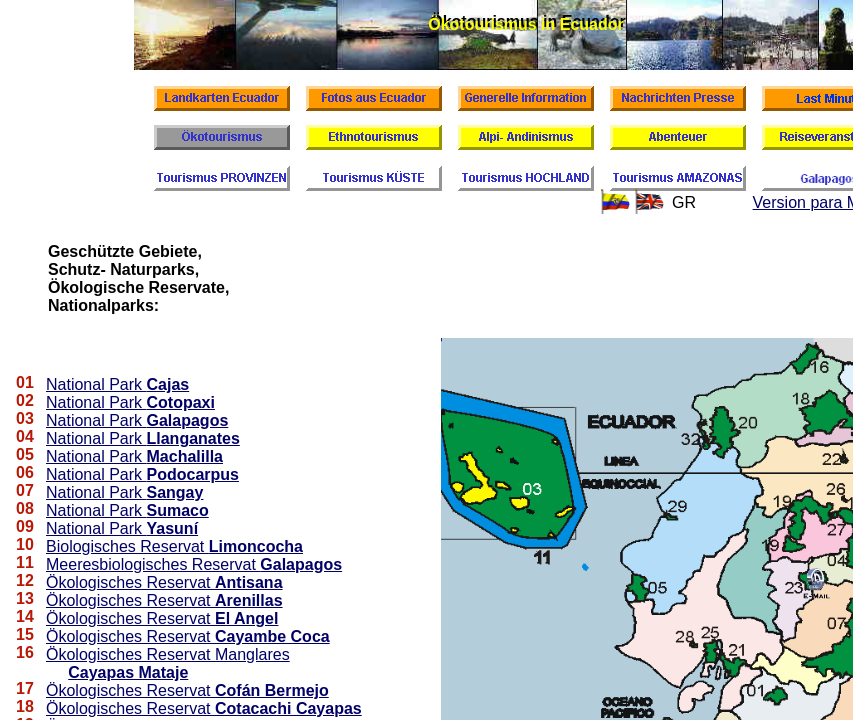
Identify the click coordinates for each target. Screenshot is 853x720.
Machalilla (185, 456)
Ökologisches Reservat (130, 582)
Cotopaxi (181, 402)
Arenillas (249, 600)
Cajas (168, 384)
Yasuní (173, 528)
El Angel (246, 618)
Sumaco (178, 510)
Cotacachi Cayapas (288, 708)
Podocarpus (193, 474)
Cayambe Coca (272, 636)
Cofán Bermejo (272, 690)
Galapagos (188, 420)
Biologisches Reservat (127, 546)
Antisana (249, 582)
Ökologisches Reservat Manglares (168, 654)
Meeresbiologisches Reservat (153, 564)
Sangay (175, 492)
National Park (96, 384)
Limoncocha (256, 546)
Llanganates (193, 438)
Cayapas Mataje (128, 672)
